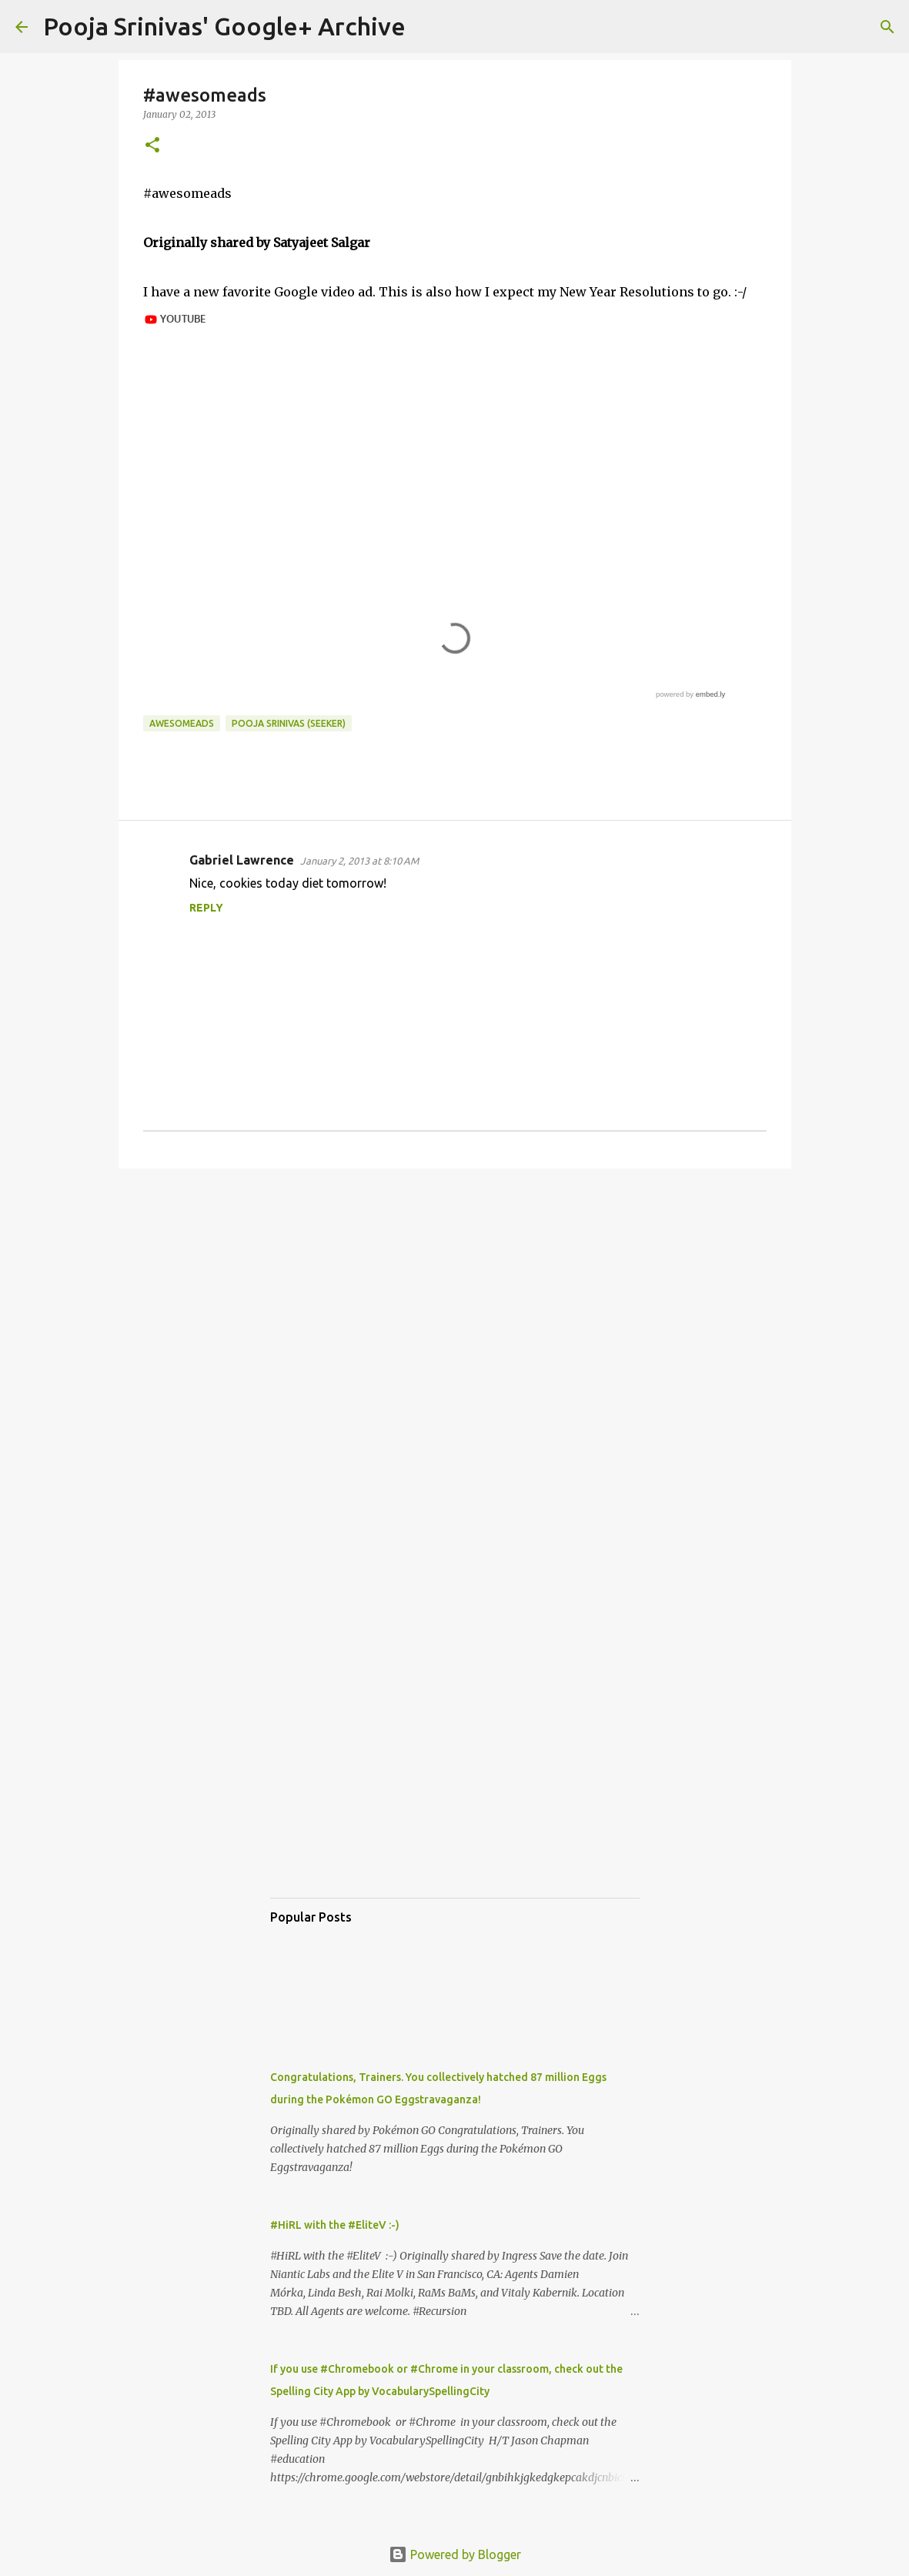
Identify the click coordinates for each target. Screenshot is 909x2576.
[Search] (427, 26)
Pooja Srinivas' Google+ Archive (224, 26)
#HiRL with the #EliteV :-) (334, 2225)
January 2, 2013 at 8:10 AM (359, 860)
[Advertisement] (454, 1299)
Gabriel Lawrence (241, 860)
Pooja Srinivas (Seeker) (289, 723)
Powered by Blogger (455, 2554)
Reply (206, 908)
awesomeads (181, 723)
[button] (152, 145)
